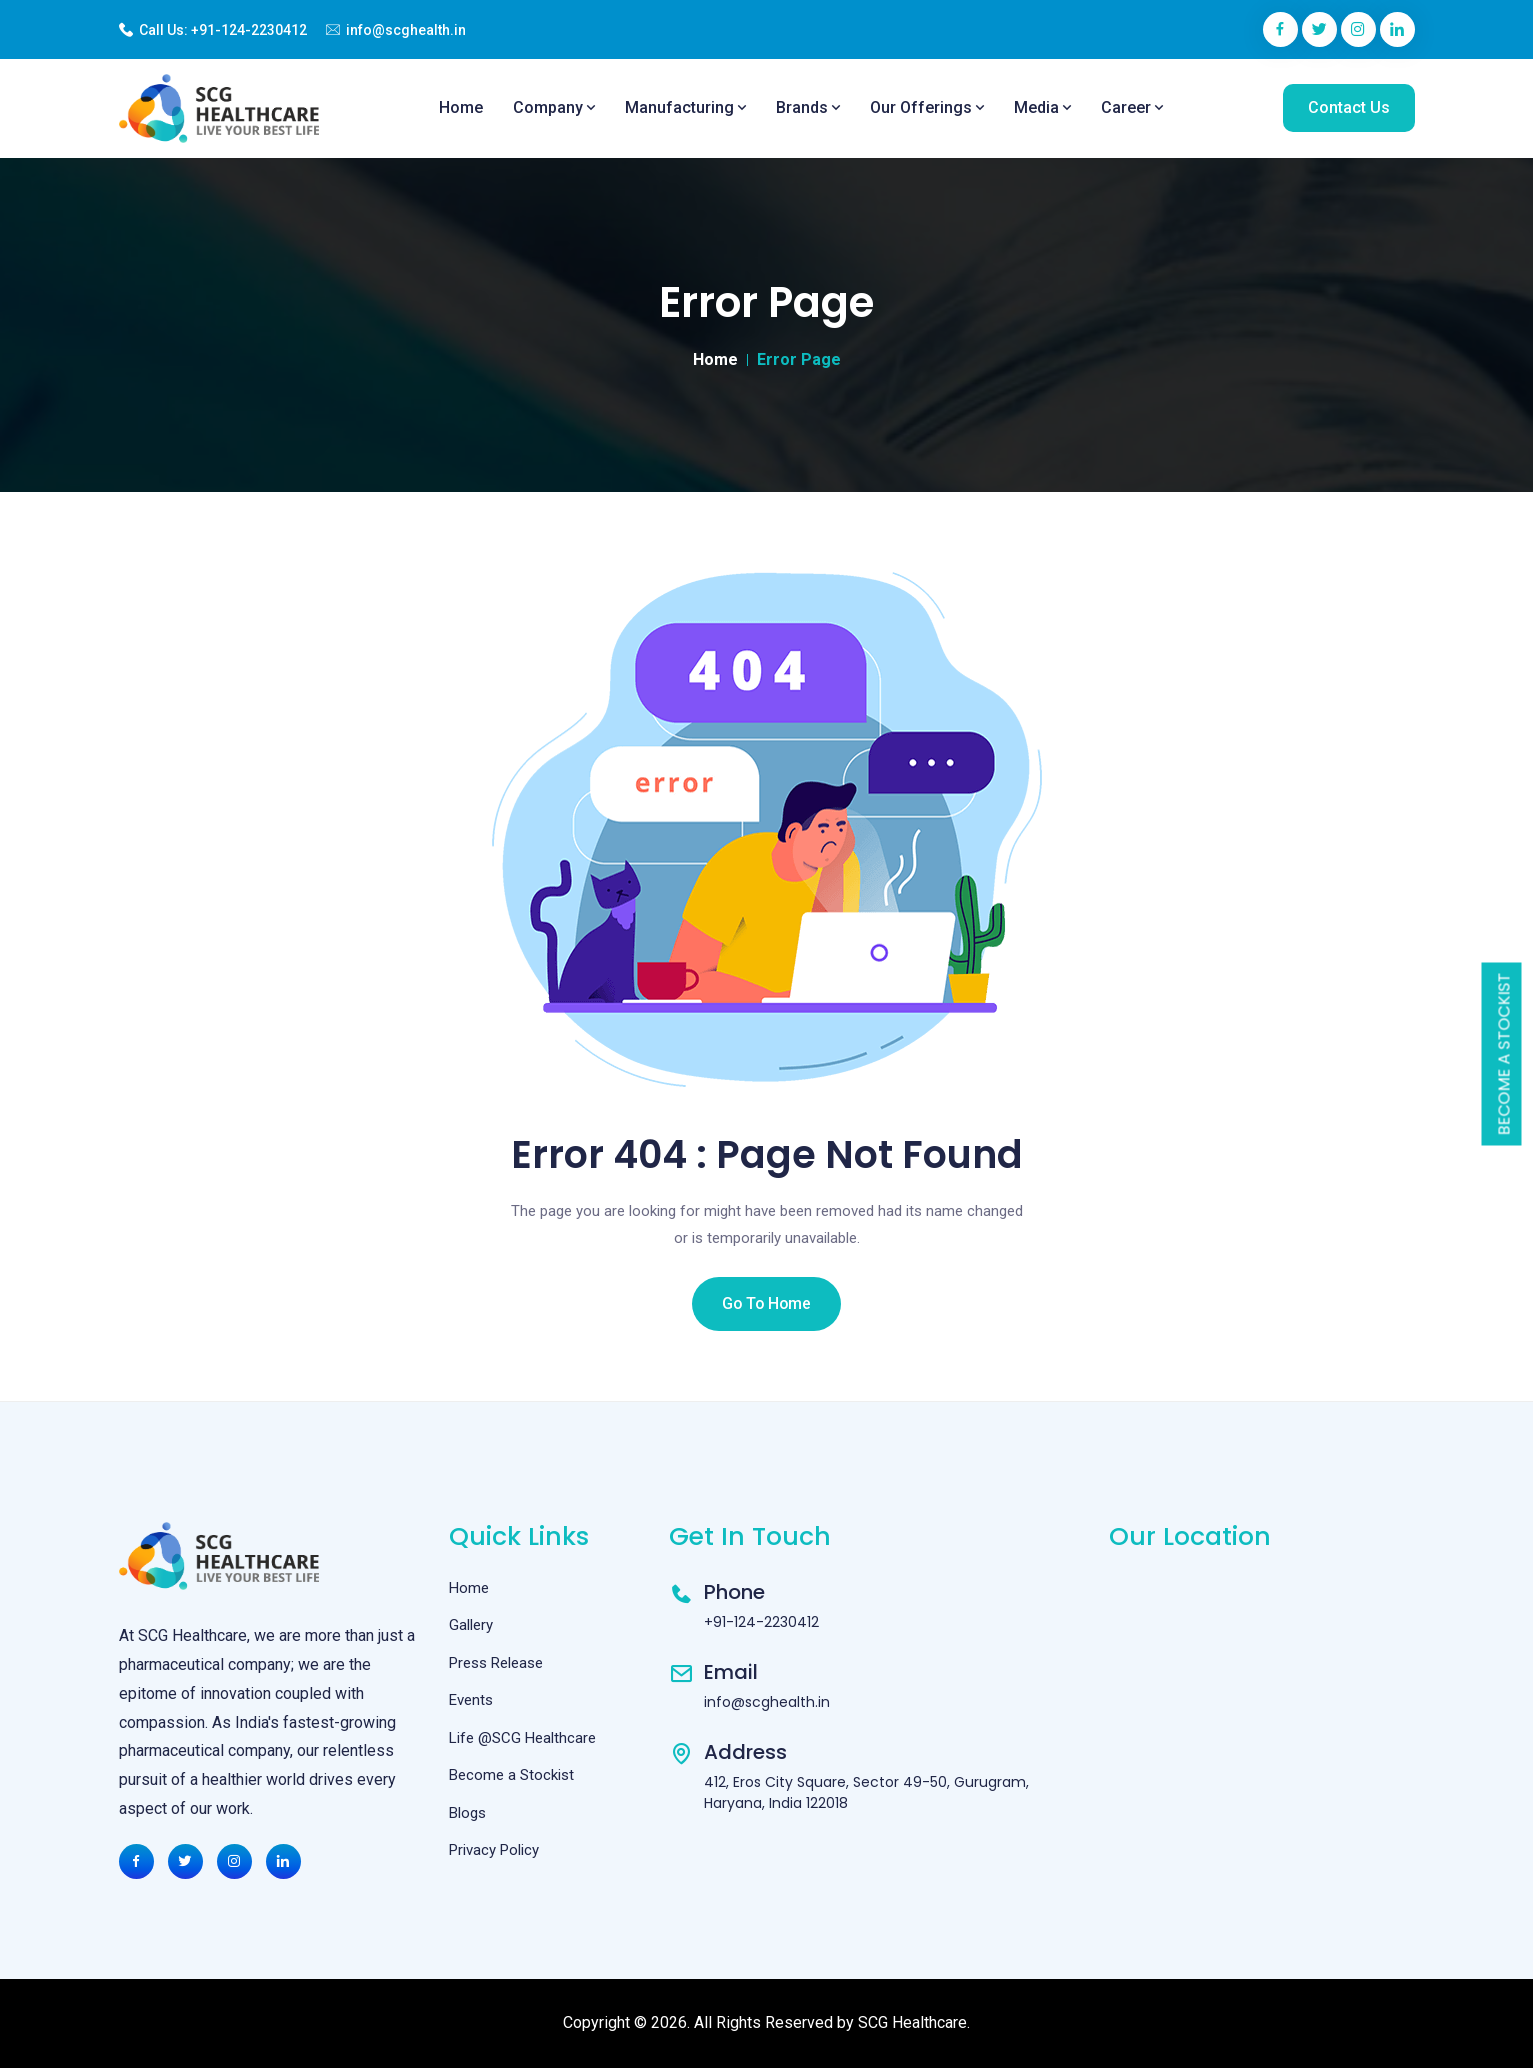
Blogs (467, 1813)
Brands (808, 107)
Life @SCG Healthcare (522, 1738)
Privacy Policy (494, 1850)
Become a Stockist (1504, 1054)
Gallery (471, 1625)
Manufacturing (685, 107)
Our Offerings (927, 107)
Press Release (496, 1663)
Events (471, 1700)
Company (554, 107)
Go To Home (767, 1303)
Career (1132, 107)
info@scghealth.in (406, 30)
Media (1042, 107)
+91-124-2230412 (249, 30)
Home (461, 107)
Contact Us (1349, 107)
